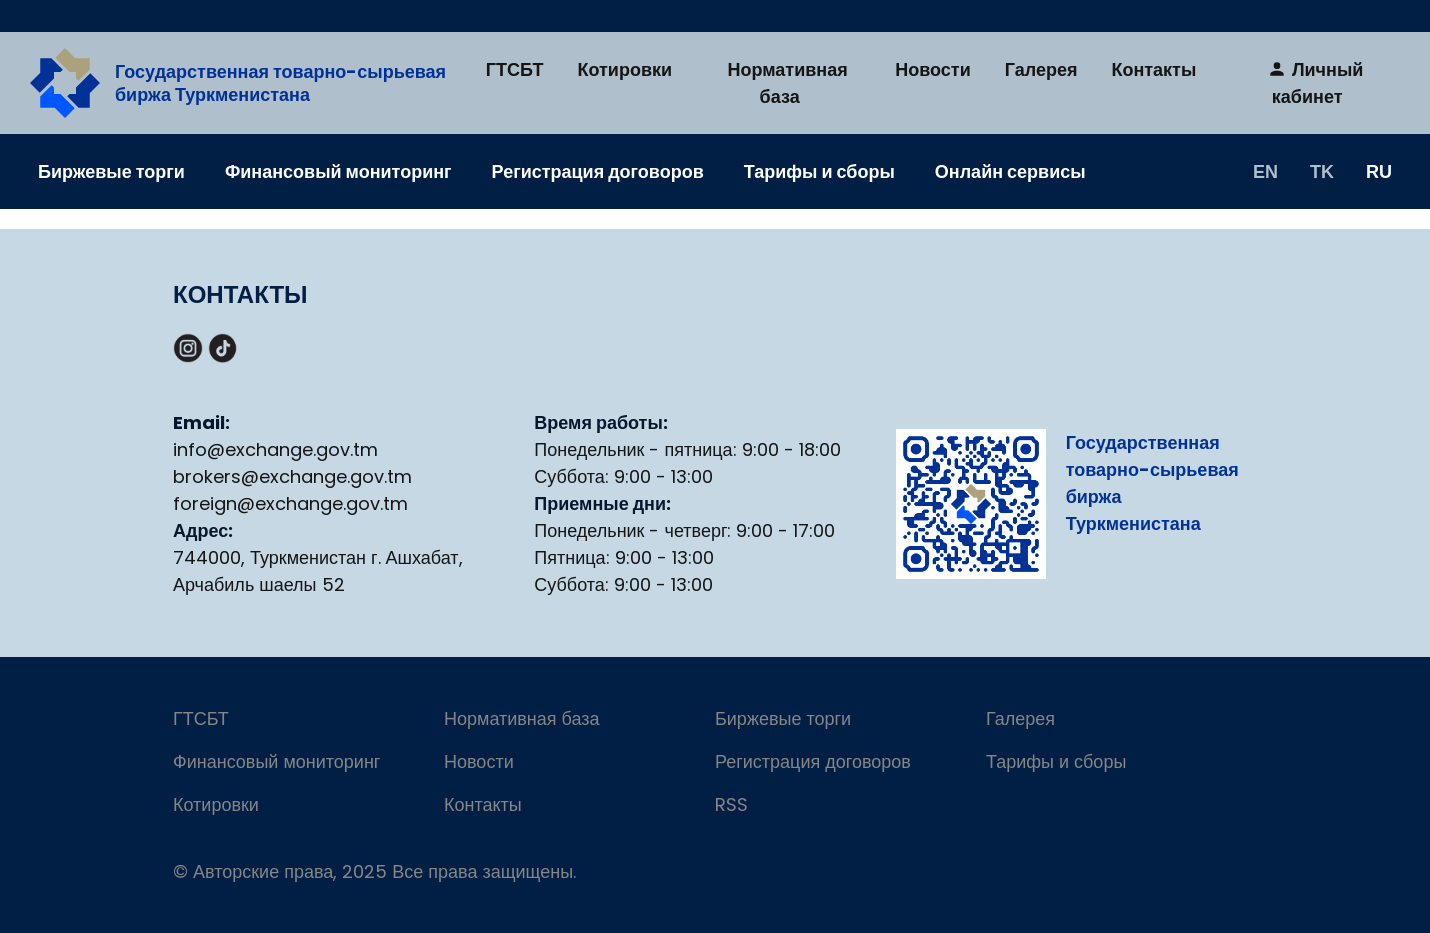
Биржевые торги (111, 171)
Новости (932, 69)
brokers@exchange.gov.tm (292, 476)
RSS (731, 804)
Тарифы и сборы (819, 171)
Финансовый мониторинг (338, 171)
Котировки (625, 69)
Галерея (1041, 69)
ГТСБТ (515, 69)
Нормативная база (788, 83)
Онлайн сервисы (1010, 171)
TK (1322, 171)
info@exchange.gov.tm (275, 449)
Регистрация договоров (598, 171)
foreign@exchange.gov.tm (290, 503)
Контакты (1153, 69)
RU (1379, 171)
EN (1265, 171)
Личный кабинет (1315, 83)
